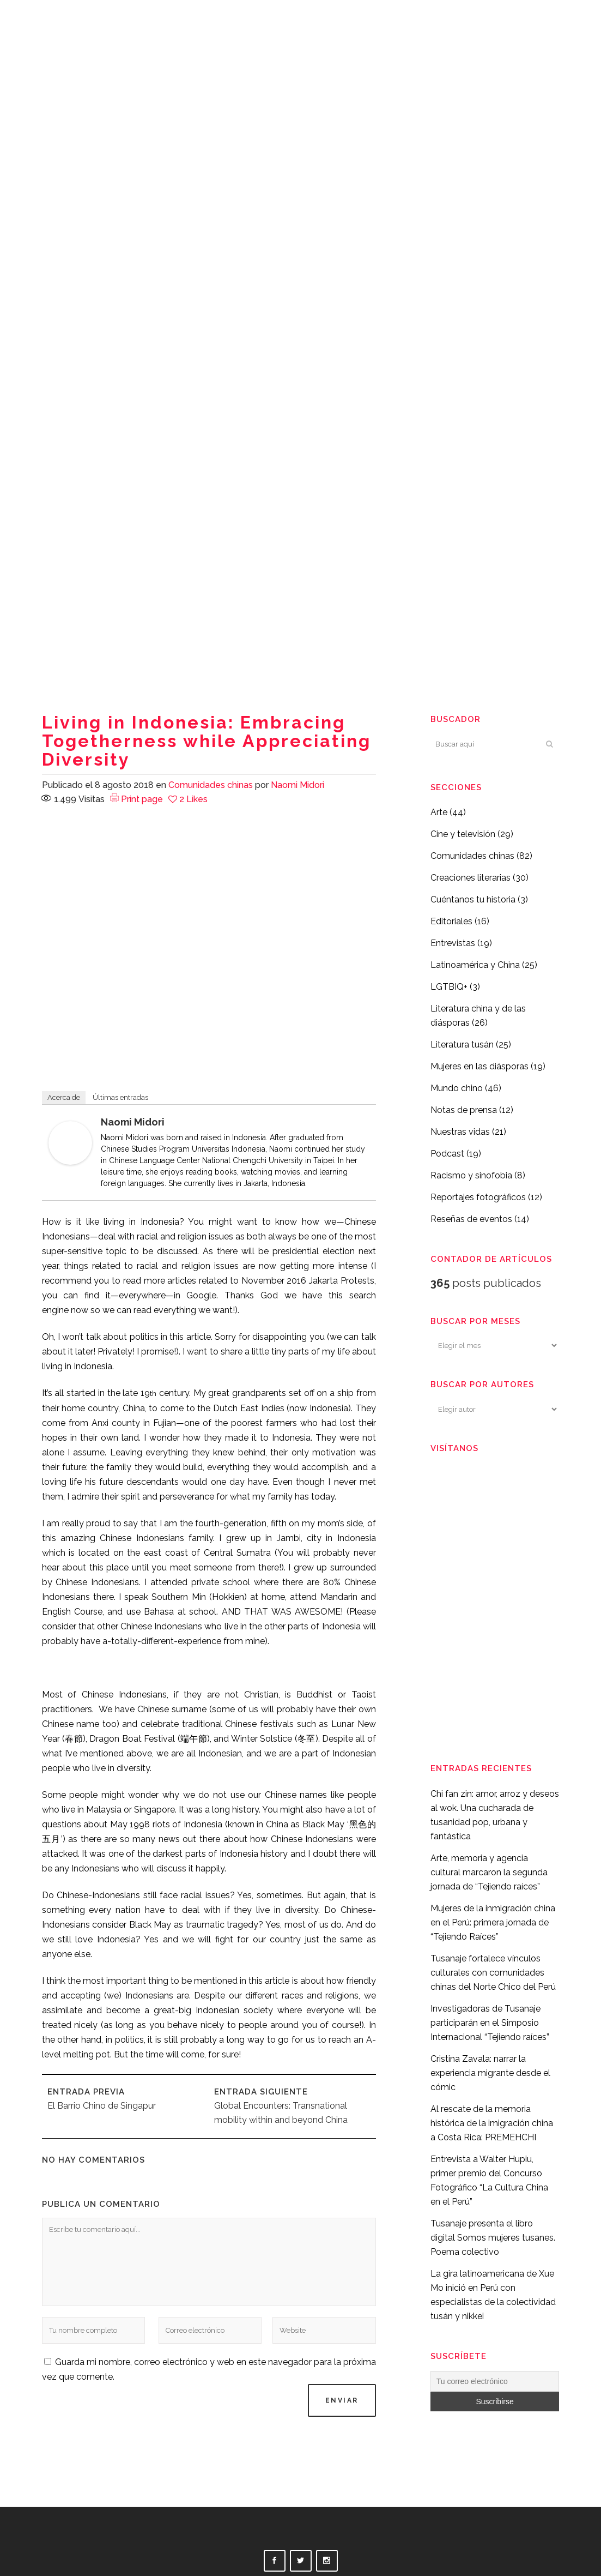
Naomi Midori (297, 785)
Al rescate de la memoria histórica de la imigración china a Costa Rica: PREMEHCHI (491, 2123)
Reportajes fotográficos (478, 1197)
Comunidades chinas (210, 785)
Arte (438, 812)
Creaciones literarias (470, 877)
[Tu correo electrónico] (495, 2381)
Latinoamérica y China (475, 965)
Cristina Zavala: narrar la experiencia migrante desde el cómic (490, 2073)
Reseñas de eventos (471, 1219)
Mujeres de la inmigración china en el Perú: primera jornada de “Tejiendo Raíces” (492, 1922)
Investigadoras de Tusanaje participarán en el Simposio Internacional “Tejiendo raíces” (489, 2022)
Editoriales (451, 921)
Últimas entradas (120, 1097)
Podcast (447, 1153)
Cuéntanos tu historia (472, 899)
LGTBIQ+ (449, 987)
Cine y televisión (462, 834)
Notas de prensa (463, 1110)
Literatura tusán (462, 1044)
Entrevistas (452, 943)
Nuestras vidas (460, 1132)
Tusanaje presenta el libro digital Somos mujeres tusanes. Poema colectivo (492, 2237)
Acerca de (63, 1097)
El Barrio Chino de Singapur (101, 2105)
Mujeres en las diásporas (479, 1066)
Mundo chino (456, 1088)
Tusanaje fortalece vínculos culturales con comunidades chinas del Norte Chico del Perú (493, 1972)
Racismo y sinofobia (471, 1175)
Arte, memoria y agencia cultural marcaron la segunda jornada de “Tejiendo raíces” (489, 1872)
